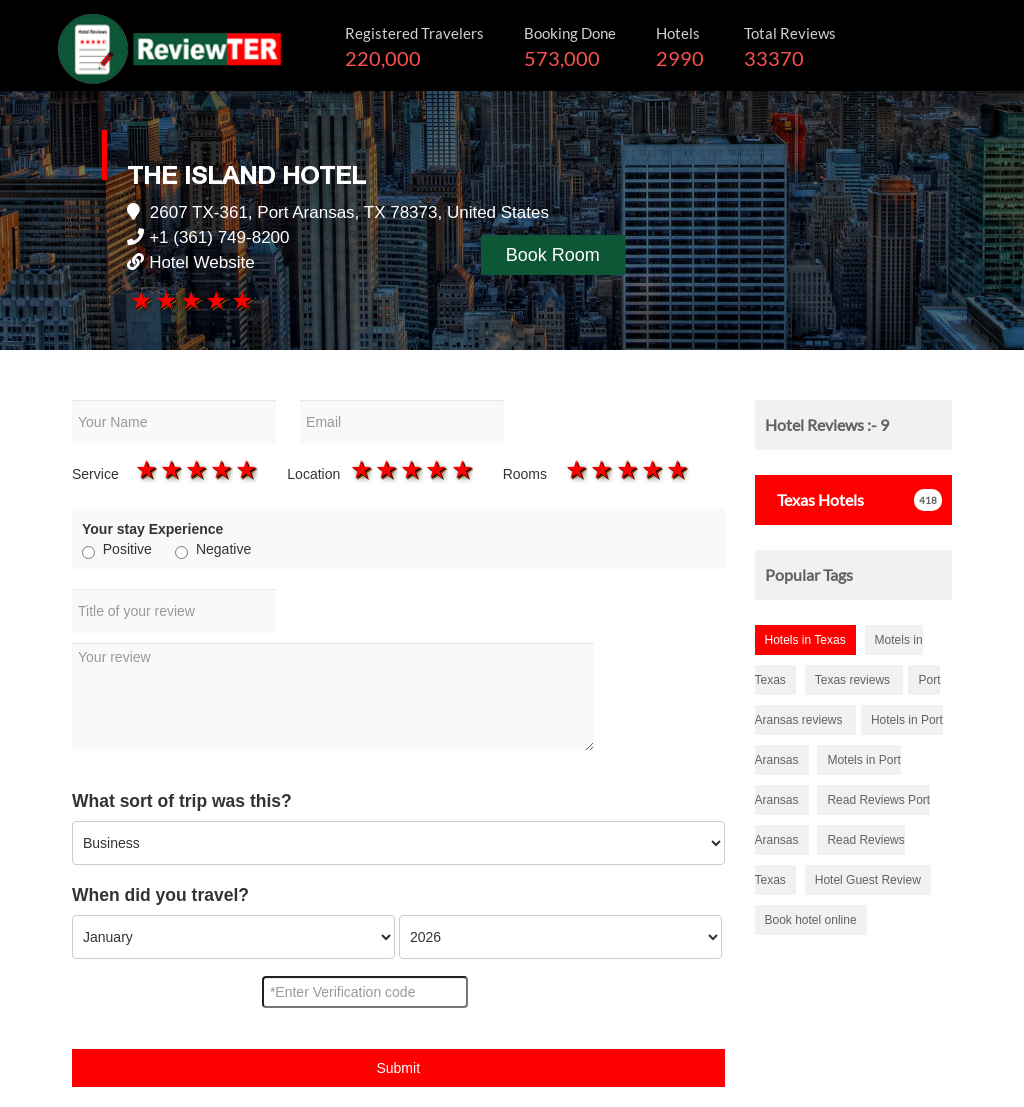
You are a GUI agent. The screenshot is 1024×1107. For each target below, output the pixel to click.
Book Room (553, 255)
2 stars (165, 300)
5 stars (240, 300)
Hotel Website (202, 262)
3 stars (190, 300)
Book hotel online (811, 920)
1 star (139, 300)
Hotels (814, 499)
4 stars (215, 300)
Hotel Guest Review (868, 880)
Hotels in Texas (805, 640)
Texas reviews (854, 680)
